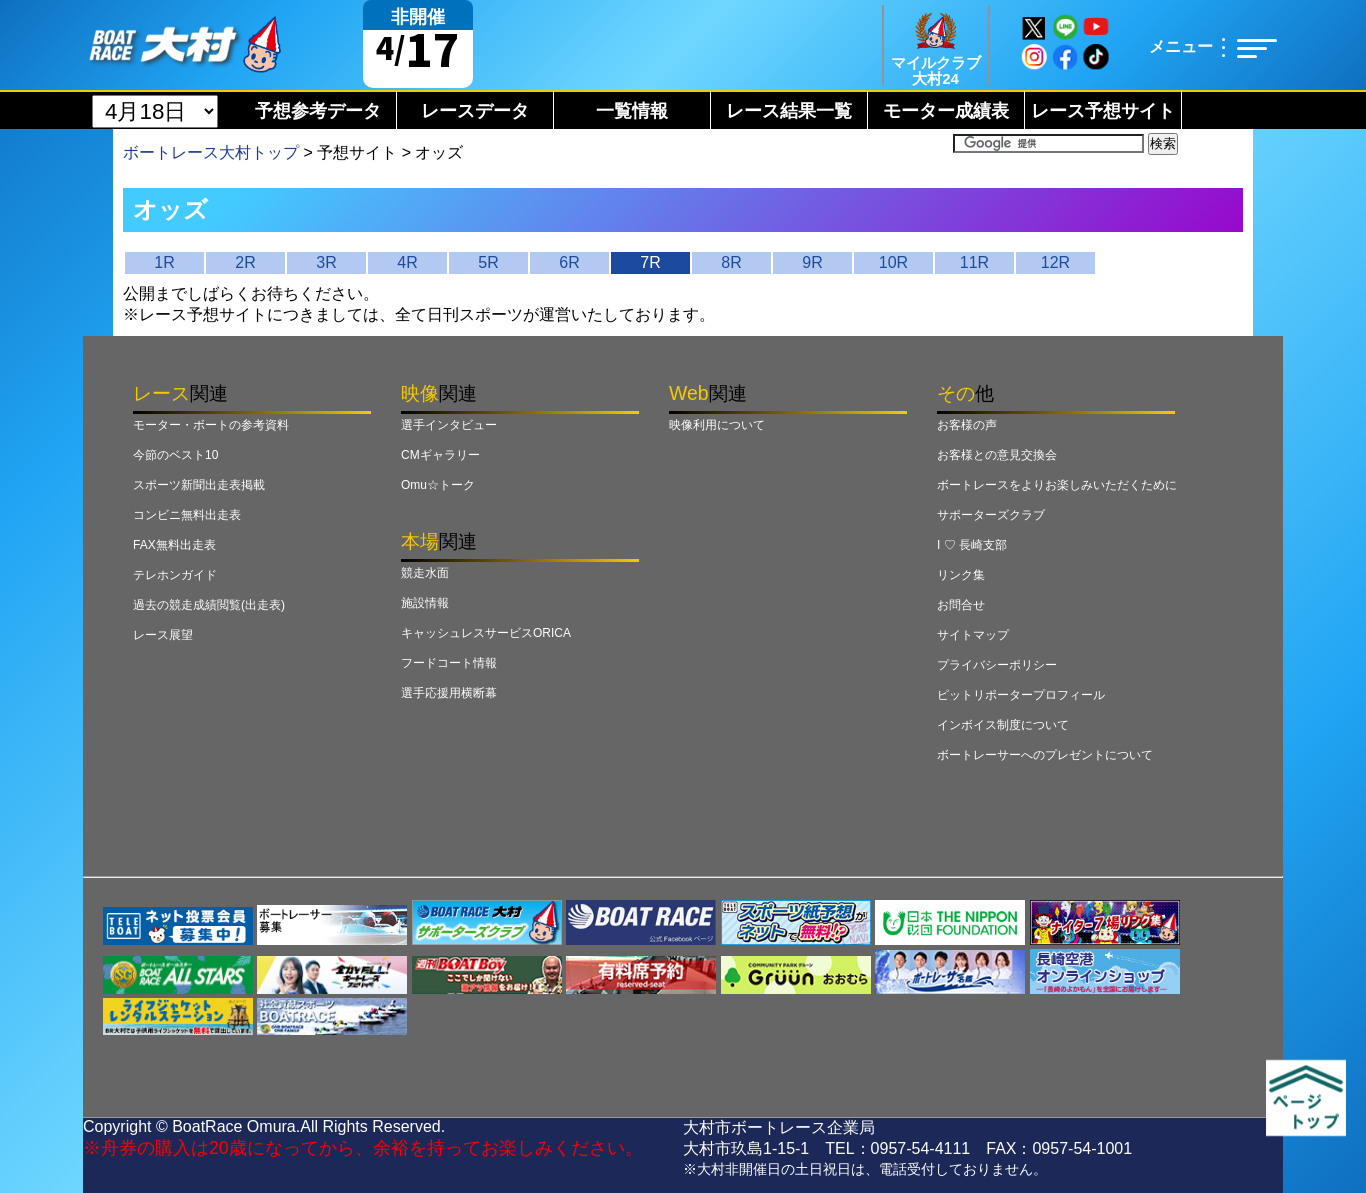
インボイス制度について (1003, 725)
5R (488, 262)
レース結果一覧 (789, 111)
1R (164, 262)
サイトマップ (973, 635)
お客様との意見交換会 (997, 455)
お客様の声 (967, 425)
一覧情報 (632, 111)
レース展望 (163, 635)
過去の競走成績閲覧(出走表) (209, 605)
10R (893, 262)
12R (1055, 262)
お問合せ (961, 605)
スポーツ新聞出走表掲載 (199, 485)
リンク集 (961, 575)
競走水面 (425, 573)
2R (245, 262)
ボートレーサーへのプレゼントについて (1045, 755)
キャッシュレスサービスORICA (486, 633)
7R (650, 262)
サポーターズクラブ (991, 515)
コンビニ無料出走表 (187, 515)
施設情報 (425, 603)
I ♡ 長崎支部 (972, 545)
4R (407, 262)
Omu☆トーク (438, 485)
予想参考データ (318, 111)
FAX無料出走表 (174, 545)
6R (569, 262)
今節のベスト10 (175, 455)
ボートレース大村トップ (211, 152)
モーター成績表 (946, 111)
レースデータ (475, 111)
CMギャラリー (440, 455)
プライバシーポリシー (997, 665)
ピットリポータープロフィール (1021, 695)
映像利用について (717, 425)
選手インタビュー (449, 425)
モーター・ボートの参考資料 (211, 425)
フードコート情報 (449, 663)
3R (326, 262)
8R (731, 262)
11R (974, 262)
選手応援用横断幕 (449, 693)
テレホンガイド (175, 575)
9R (812, 262)
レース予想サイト (1103, 111)
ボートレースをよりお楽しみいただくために (1057, 485)
